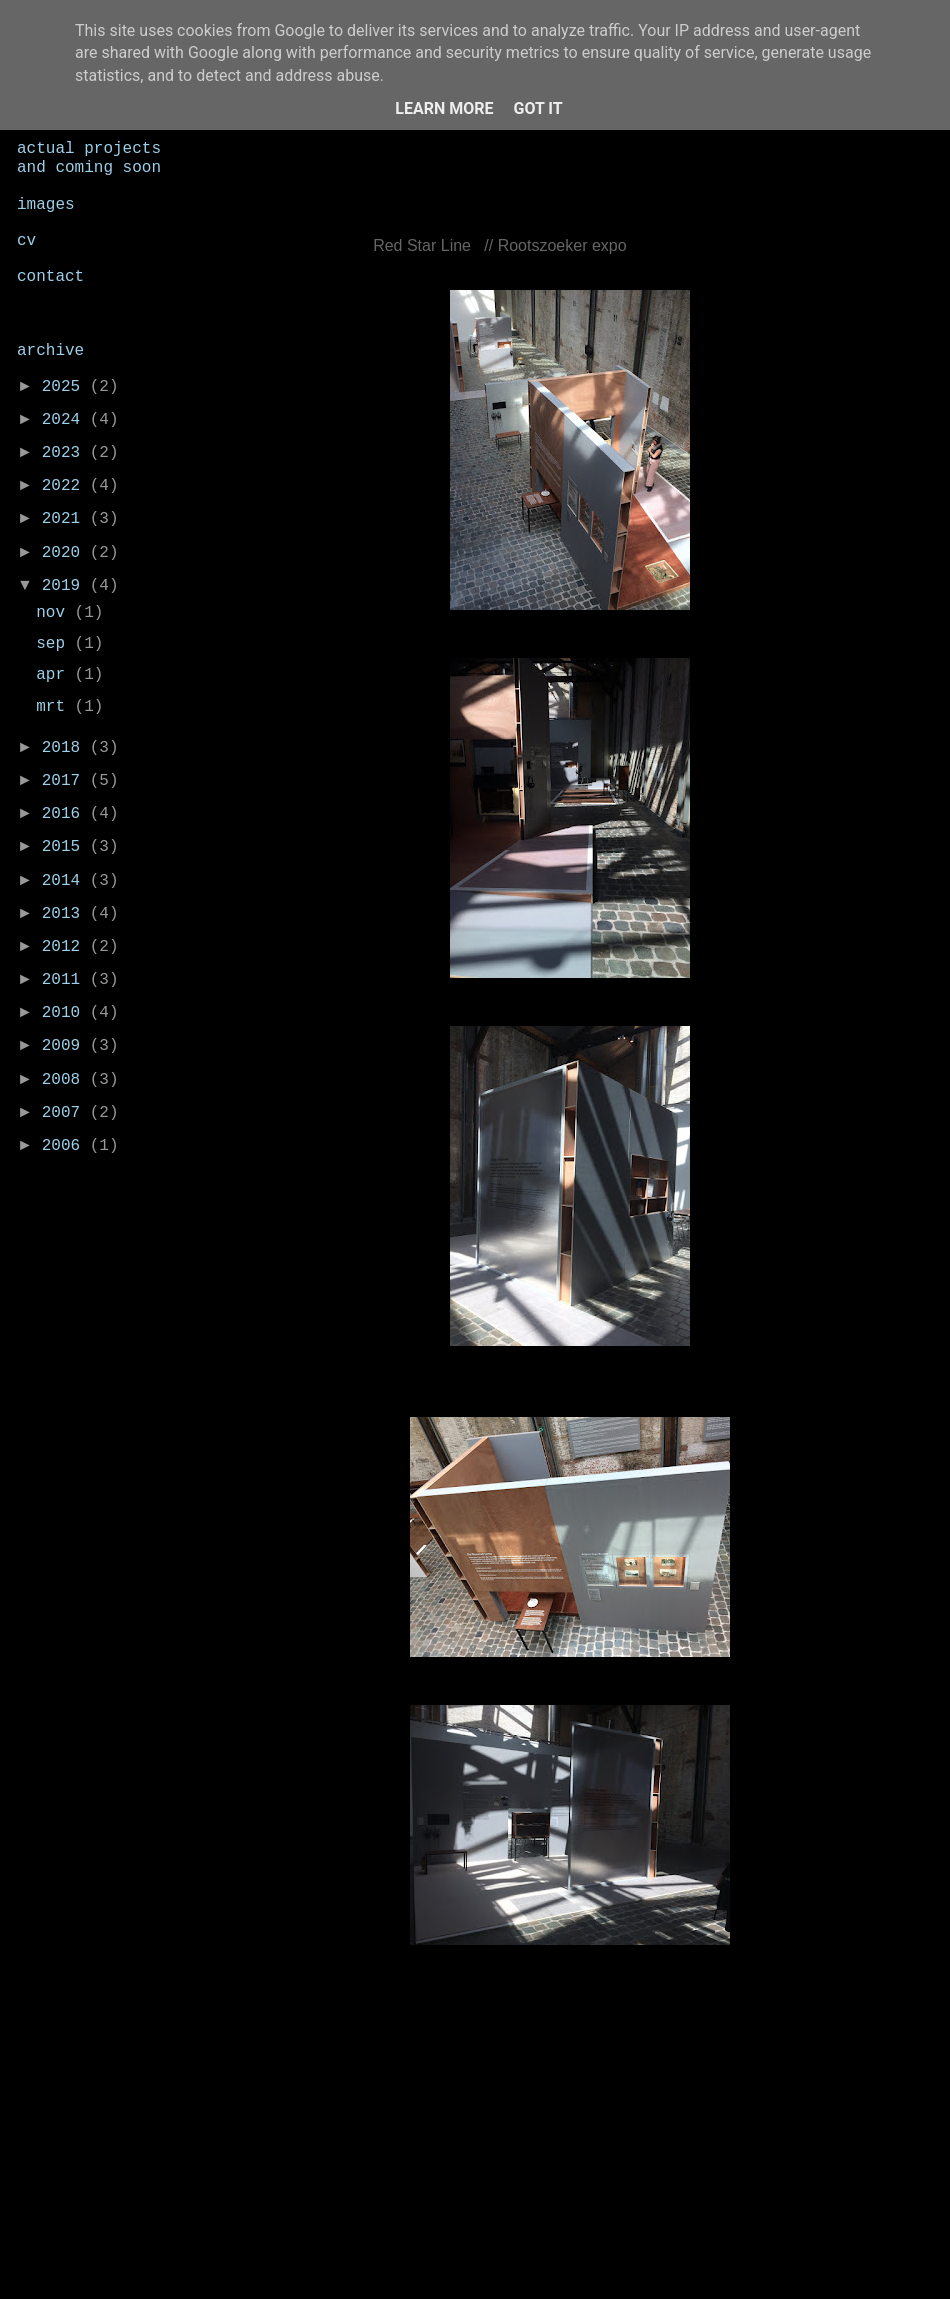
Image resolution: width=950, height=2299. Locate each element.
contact (50, 277)
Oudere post (854, 2106)
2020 (66, 553)
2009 (66, 1046)
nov (55, 613)
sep (55, 644)
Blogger (672, 2257)
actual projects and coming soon (89, 158)
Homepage (581, 2106)
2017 (66, 781)
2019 (66, 586)
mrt (55, 707)
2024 (66, 420)
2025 (66, 387)
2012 (66, 947)
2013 (66, 914)
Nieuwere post (297, 2106)
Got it (537, 108)
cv (26, 241)
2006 (66, 1146)
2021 (66, 519)
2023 (66, 453)
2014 (66, 881)
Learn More (444, 108)
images (46, 205)
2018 (66, 748)
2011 (66, 980)
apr (55, 675)
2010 (66, 1013)
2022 (66, 486)
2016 (66, 814)
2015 (66, 847)
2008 (66, 1080)
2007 (66, 1113)
